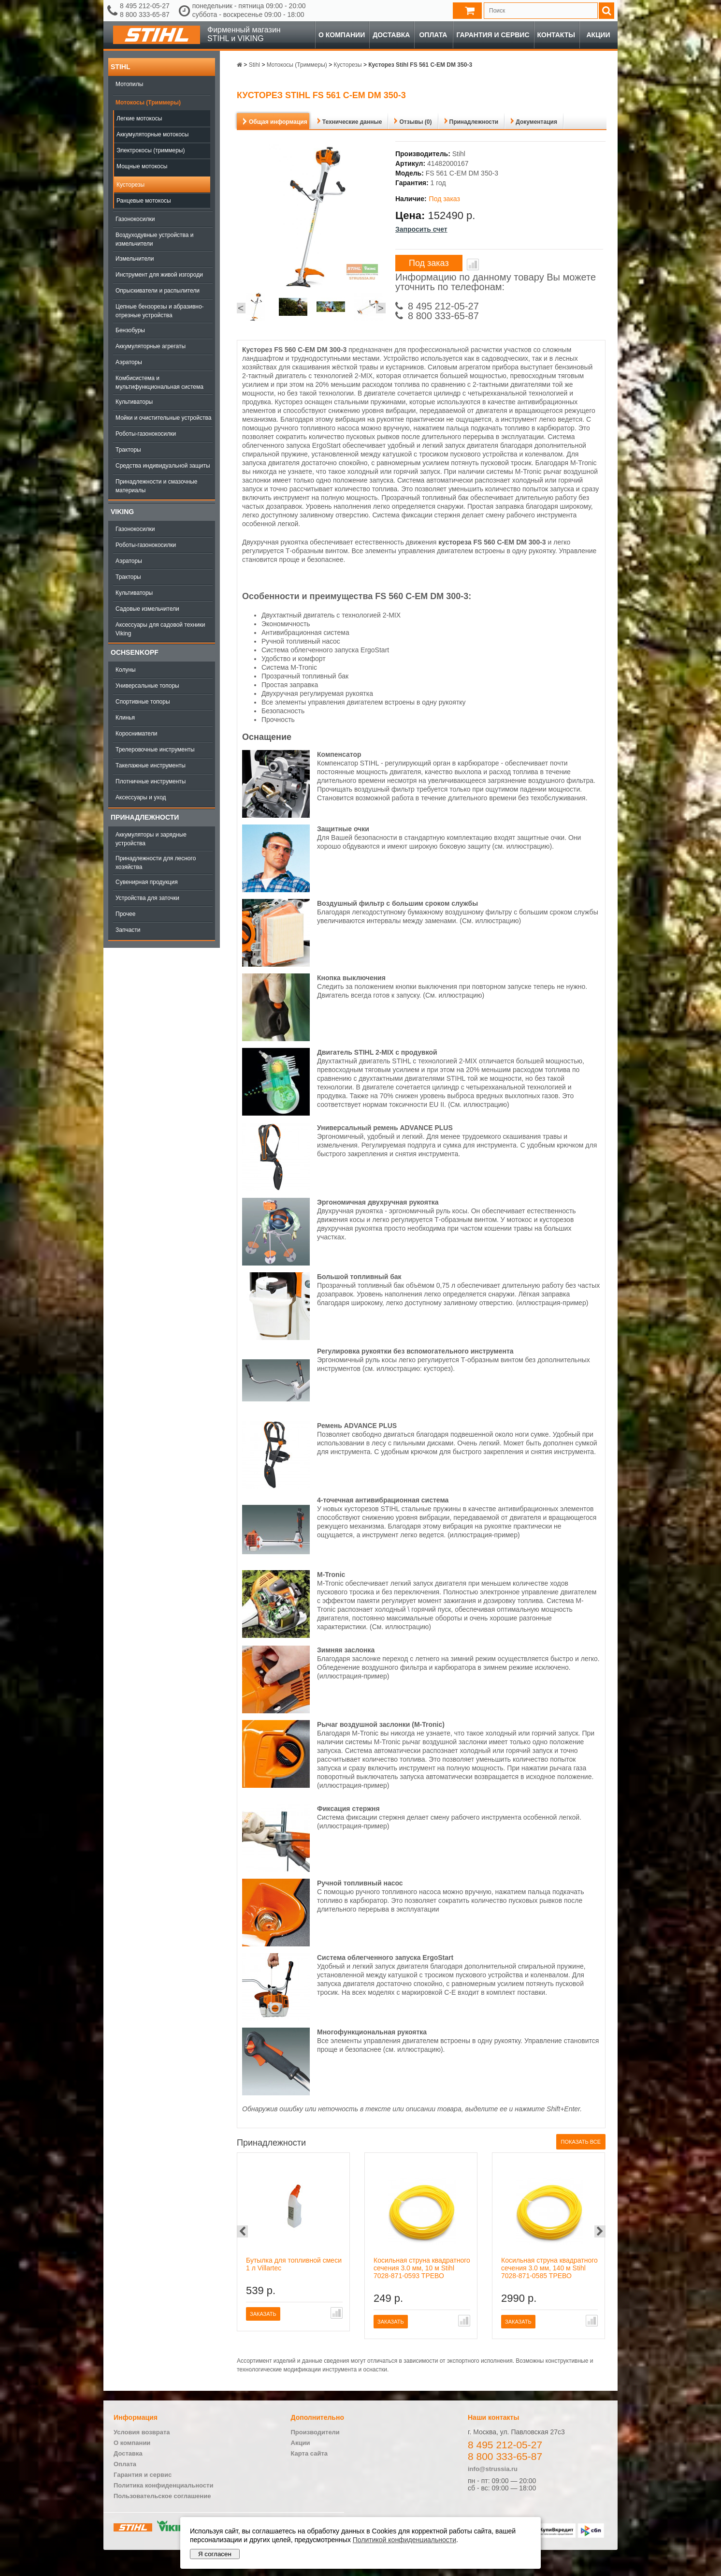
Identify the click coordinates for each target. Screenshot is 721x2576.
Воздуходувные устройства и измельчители (154, 239)
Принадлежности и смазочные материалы (156, 486)
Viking (122, 511)
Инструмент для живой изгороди (159, 274)
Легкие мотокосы (139, 118)
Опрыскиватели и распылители (157, 290)
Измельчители (134, 258)
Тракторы (128, 449)
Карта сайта (309, 2453)
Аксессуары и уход (140, 797)
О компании (341, 35)
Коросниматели (136, 733)
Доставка (391, 35)
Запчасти (128, 930)
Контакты (556, 35)
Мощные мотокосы (141, 166)
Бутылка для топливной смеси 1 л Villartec (294, 2264)
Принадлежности (145, 817)
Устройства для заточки (147, 898)
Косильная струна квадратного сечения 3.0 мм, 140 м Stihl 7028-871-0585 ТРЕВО (549, 2268)
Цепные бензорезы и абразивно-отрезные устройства (159, 311)
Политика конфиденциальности (163, 2485)
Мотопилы (129, 84)
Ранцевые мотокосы (143, 200)
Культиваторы (134, 401)
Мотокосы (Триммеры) (148, 102)
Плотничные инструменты (150, 781)
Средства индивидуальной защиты (162, 465)
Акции (598, 35)
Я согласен (214, 2554)
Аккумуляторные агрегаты (150, 346)
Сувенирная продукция (146, 882)
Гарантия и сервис (492, 35)
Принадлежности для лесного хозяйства (155, 862)
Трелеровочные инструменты (155, 749)
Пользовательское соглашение (162, 2496)
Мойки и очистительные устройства (163, 417)
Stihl (120, 67)
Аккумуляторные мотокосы (152, 134)
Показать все (581, 2142)
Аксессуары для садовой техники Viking (160, 629)
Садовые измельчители (147, 608)
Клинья (125, 717)
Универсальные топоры (147, 685)
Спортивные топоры (142, 701)
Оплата (433, 35)
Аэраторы (128, 362)
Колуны (125, 669)
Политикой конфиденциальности (404, 2540)
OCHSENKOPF (135, 652)
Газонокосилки (135, 219)
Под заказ (429, 263)
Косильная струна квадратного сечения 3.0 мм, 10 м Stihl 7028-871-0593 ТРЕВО (422, 2268)
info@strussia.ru (493, 2469)
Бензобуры (130, 330)
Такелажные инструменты (150, 765)
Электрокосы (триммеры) (150, 150)
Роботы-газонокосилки (145, 433)
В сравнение (473, 264)
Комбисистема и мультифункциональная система (159, 382)
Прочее (125, 914)
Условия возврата (142, 2432)
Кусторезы (130, 184)
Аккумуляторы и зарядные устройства (151, 839)
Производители (315, 2432)
